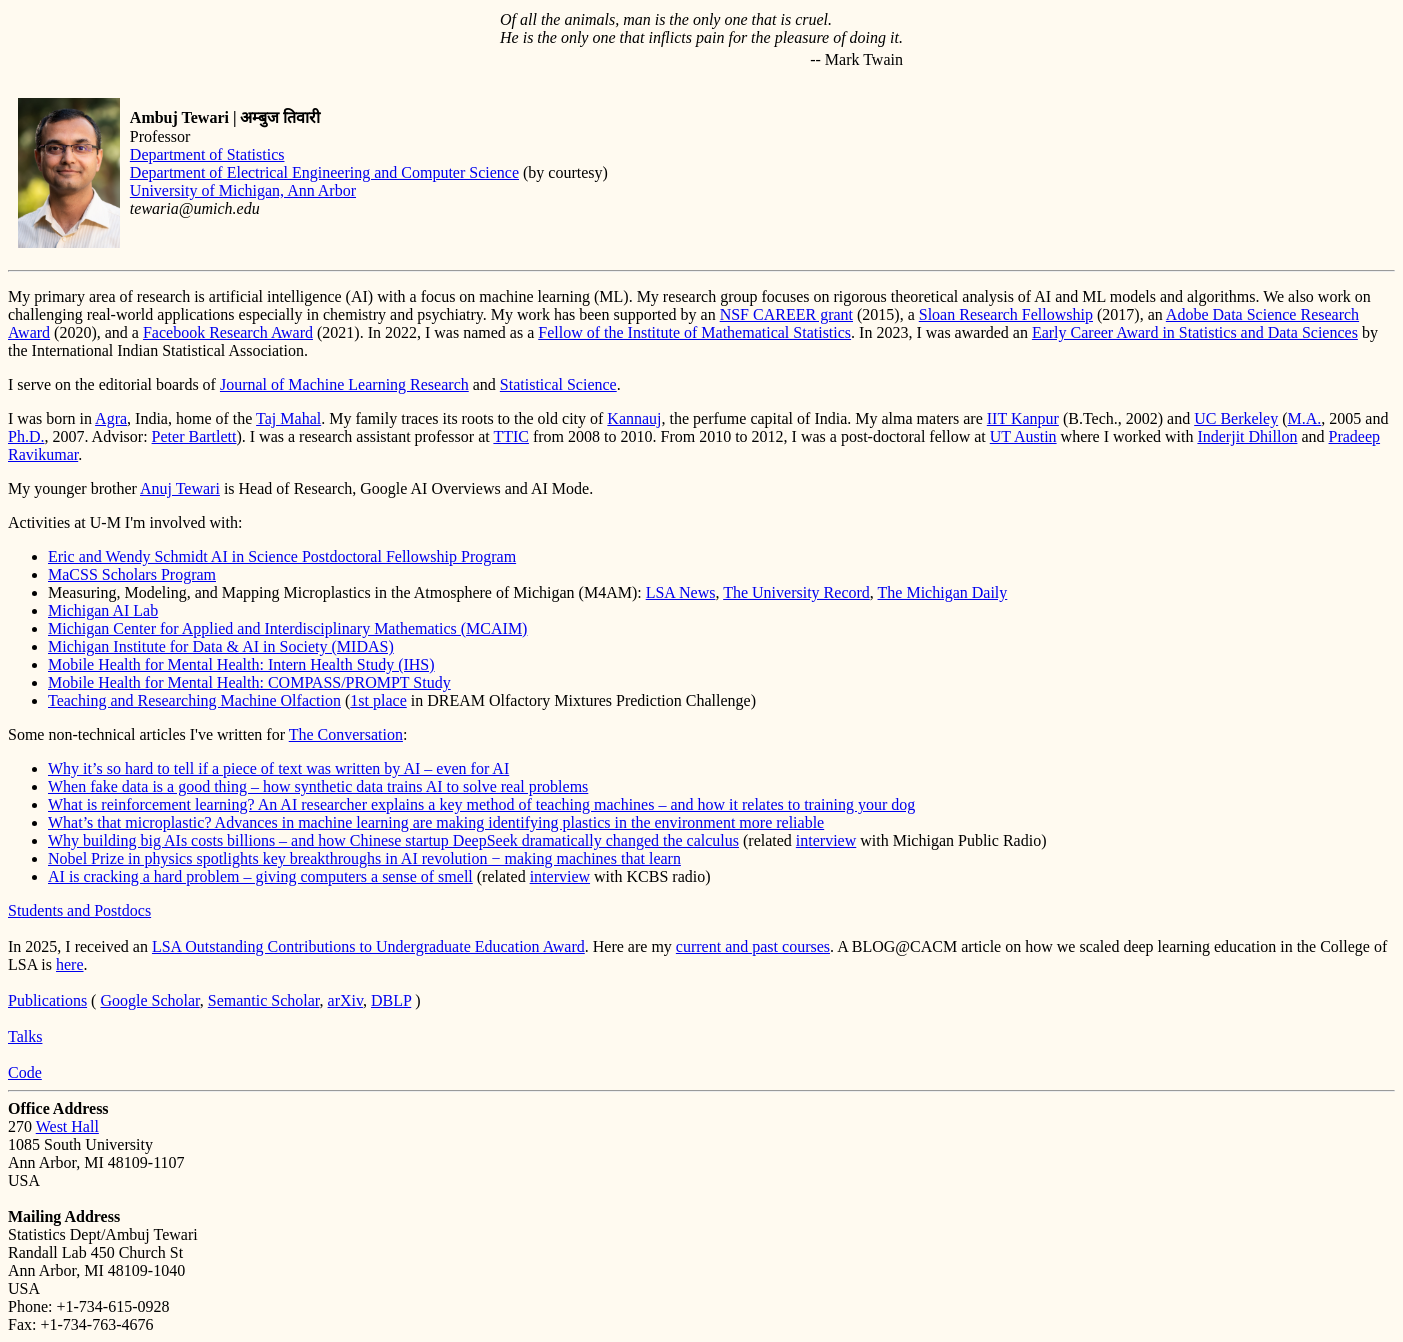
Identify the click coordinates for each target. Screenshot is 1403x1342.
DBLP (391, 1000)
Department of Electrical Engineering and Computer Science (324, 172)
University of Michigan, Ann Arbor (243, 190)
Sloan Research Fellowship (1006, 314)
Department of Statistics (207, 154)
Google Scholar (149, 1000)
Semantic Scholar (264, 1000)
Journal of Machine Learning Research (344, 384)
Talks (25, 1036)
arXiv (345, 1000)
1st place (378, 700)
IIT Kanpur (1023, 418)
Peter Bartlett (194, 436)
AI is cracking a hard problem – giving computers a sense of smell (260, 876)
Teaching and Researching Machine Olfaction (194, 700)
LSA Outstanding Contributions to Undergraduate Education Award (368, 946)
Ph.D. (26, 436)
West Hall (67, 1126)
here (70, 964)
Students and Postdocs (79, 910)
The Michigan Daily (943, 592)
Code (25, 1072)
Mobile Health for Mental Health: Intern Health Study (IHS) (241, 664)
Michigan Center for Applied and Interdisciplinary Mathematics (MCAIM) (287, 628)
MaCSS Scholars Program (132, 574)
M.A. (1305, 418)
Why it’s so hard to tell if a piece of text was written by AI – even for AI (278, 768)
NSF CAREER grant (786, 314)
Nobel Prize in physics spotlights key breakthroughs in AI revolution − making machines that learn (364, 858)
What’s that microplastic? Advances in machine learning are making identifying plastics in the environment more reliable (436, 822)
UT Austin (1023, 436)
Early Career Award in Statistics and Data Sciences (1195, 332)
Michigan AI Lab (103, 610)
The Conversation (346, 734)
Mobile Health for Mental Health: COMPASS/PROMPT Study (249, 682)
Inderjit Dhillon (1247, 436)
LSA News (681, 592)
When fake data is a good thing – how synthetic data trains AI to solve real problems (318, 786)
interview (826, 840)
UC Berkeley (1236, 418)
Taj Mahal (288, 418)
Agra (111, 418)
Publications (47, 1000)
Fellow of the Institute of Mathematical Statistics (694, 332)
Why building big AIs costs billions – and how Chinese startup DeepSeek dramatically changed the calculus (393, 840)
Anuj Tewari (180, 488)
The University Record (796, 592)
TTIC (511, 436)
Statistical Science (558, 384)
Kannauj (634, 418)
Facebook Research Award (228, 332)
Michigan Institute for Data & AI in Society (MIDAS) (221, 646)
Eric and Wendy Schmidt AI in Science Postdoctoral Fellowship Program (282, 556)
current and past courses (753, 946)
